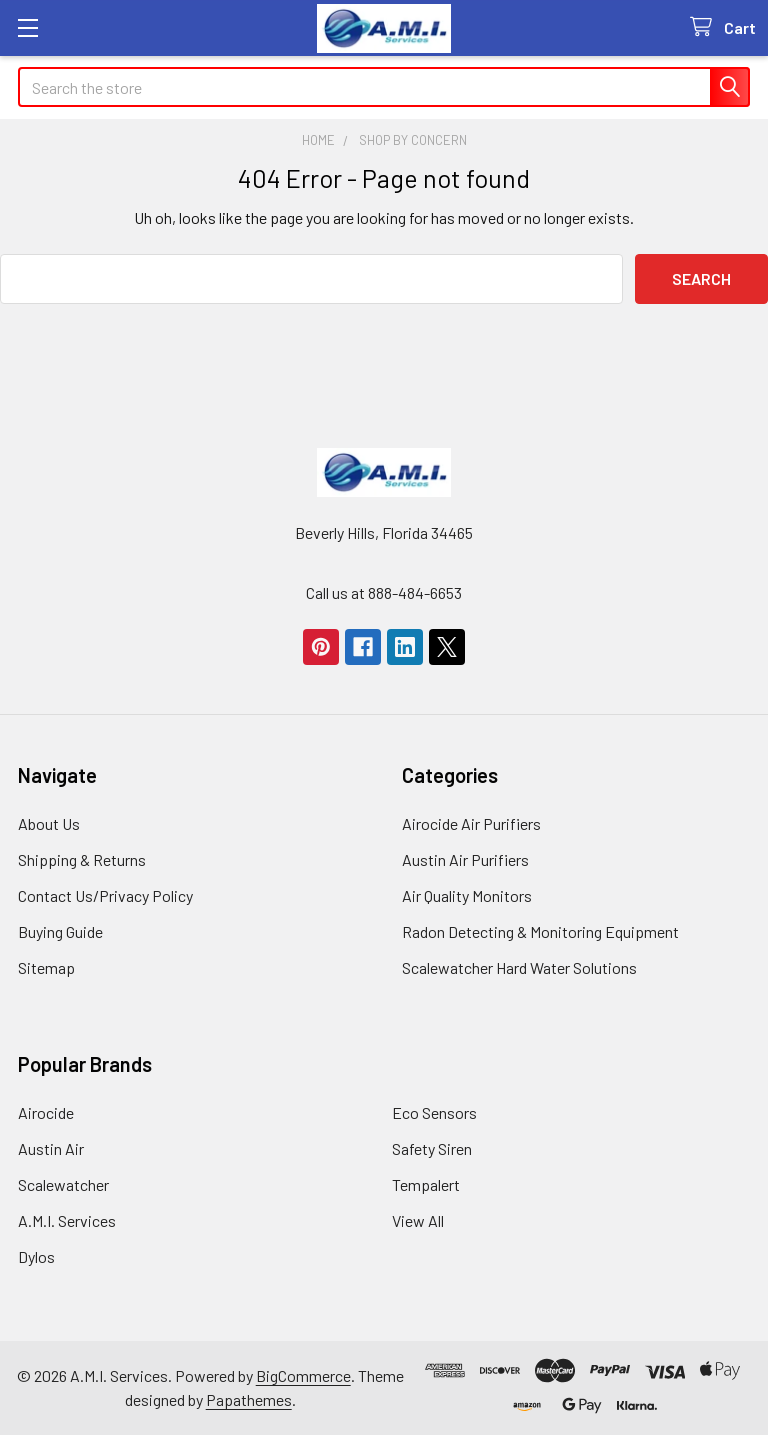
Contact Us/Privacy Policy (105, 895)
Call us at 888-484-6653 (384, 592)
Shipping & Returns (82, 859)
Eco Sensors (434, 1112)
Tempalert (426, 1184)
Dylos (36, 1256)
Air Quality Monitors (467, 895)
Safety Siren (432, 1148)
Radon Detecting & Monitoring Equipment (540, 931)
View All (418, 1220)
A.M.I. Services (67, 1220)
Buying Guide (60, 931)
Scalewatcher (63, 1184)
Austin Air (51, 1148)
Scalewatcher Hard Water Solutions (519, 967)
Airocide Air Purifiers (471, 823)
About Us (49, 823)
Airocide (46, 1112)
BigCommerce (303, 1375)
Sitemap (46, 967)
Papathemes (249, 1399)
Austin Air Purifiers (465, 859)
